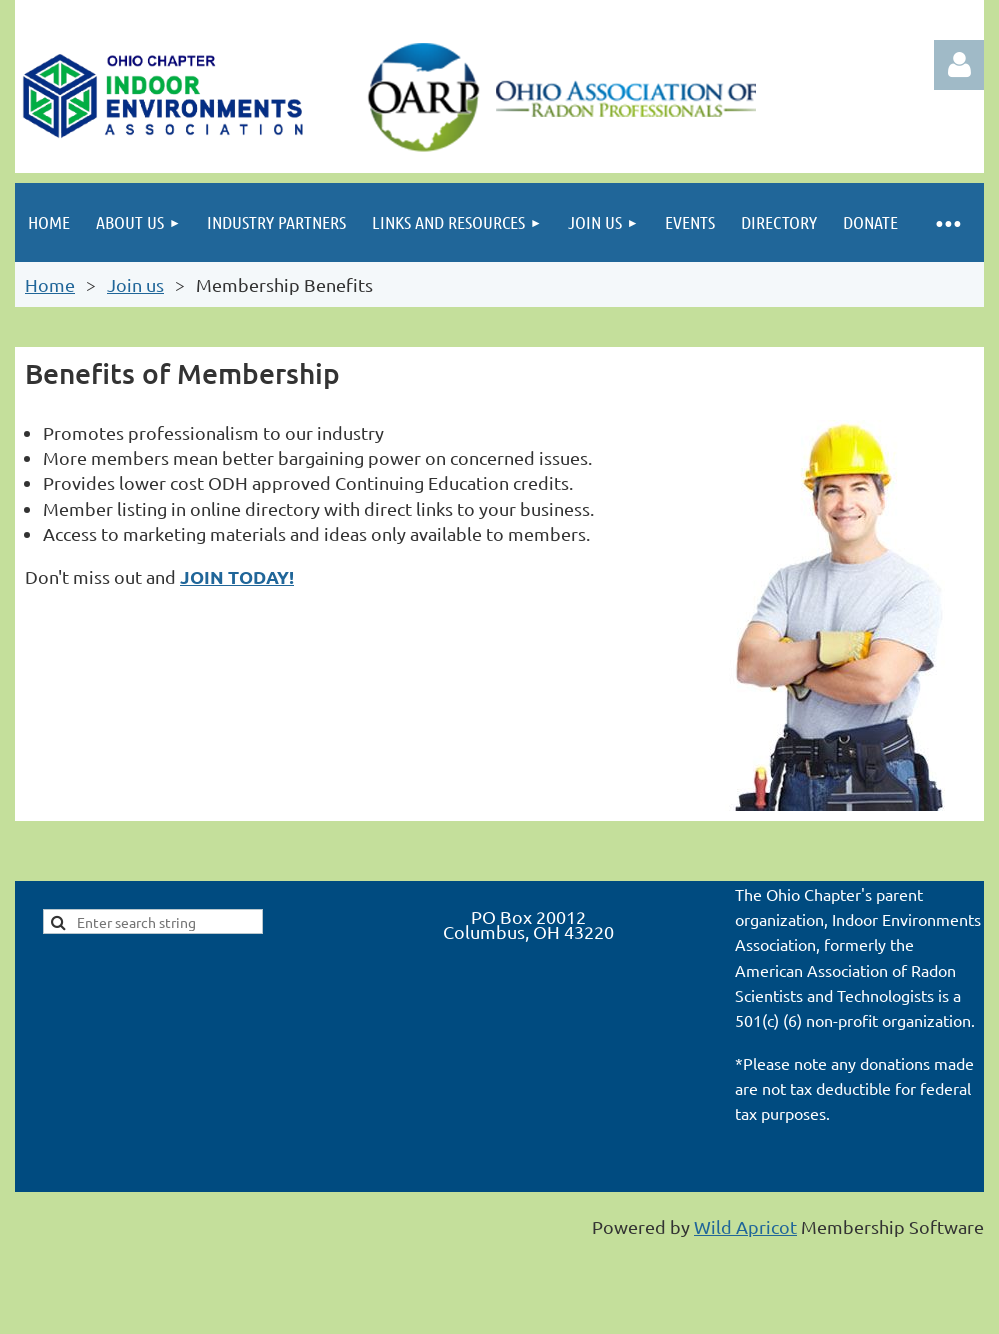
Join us (135, 284)
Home (50, 284)
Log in (959, 65)
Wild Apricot (745, 1226)
